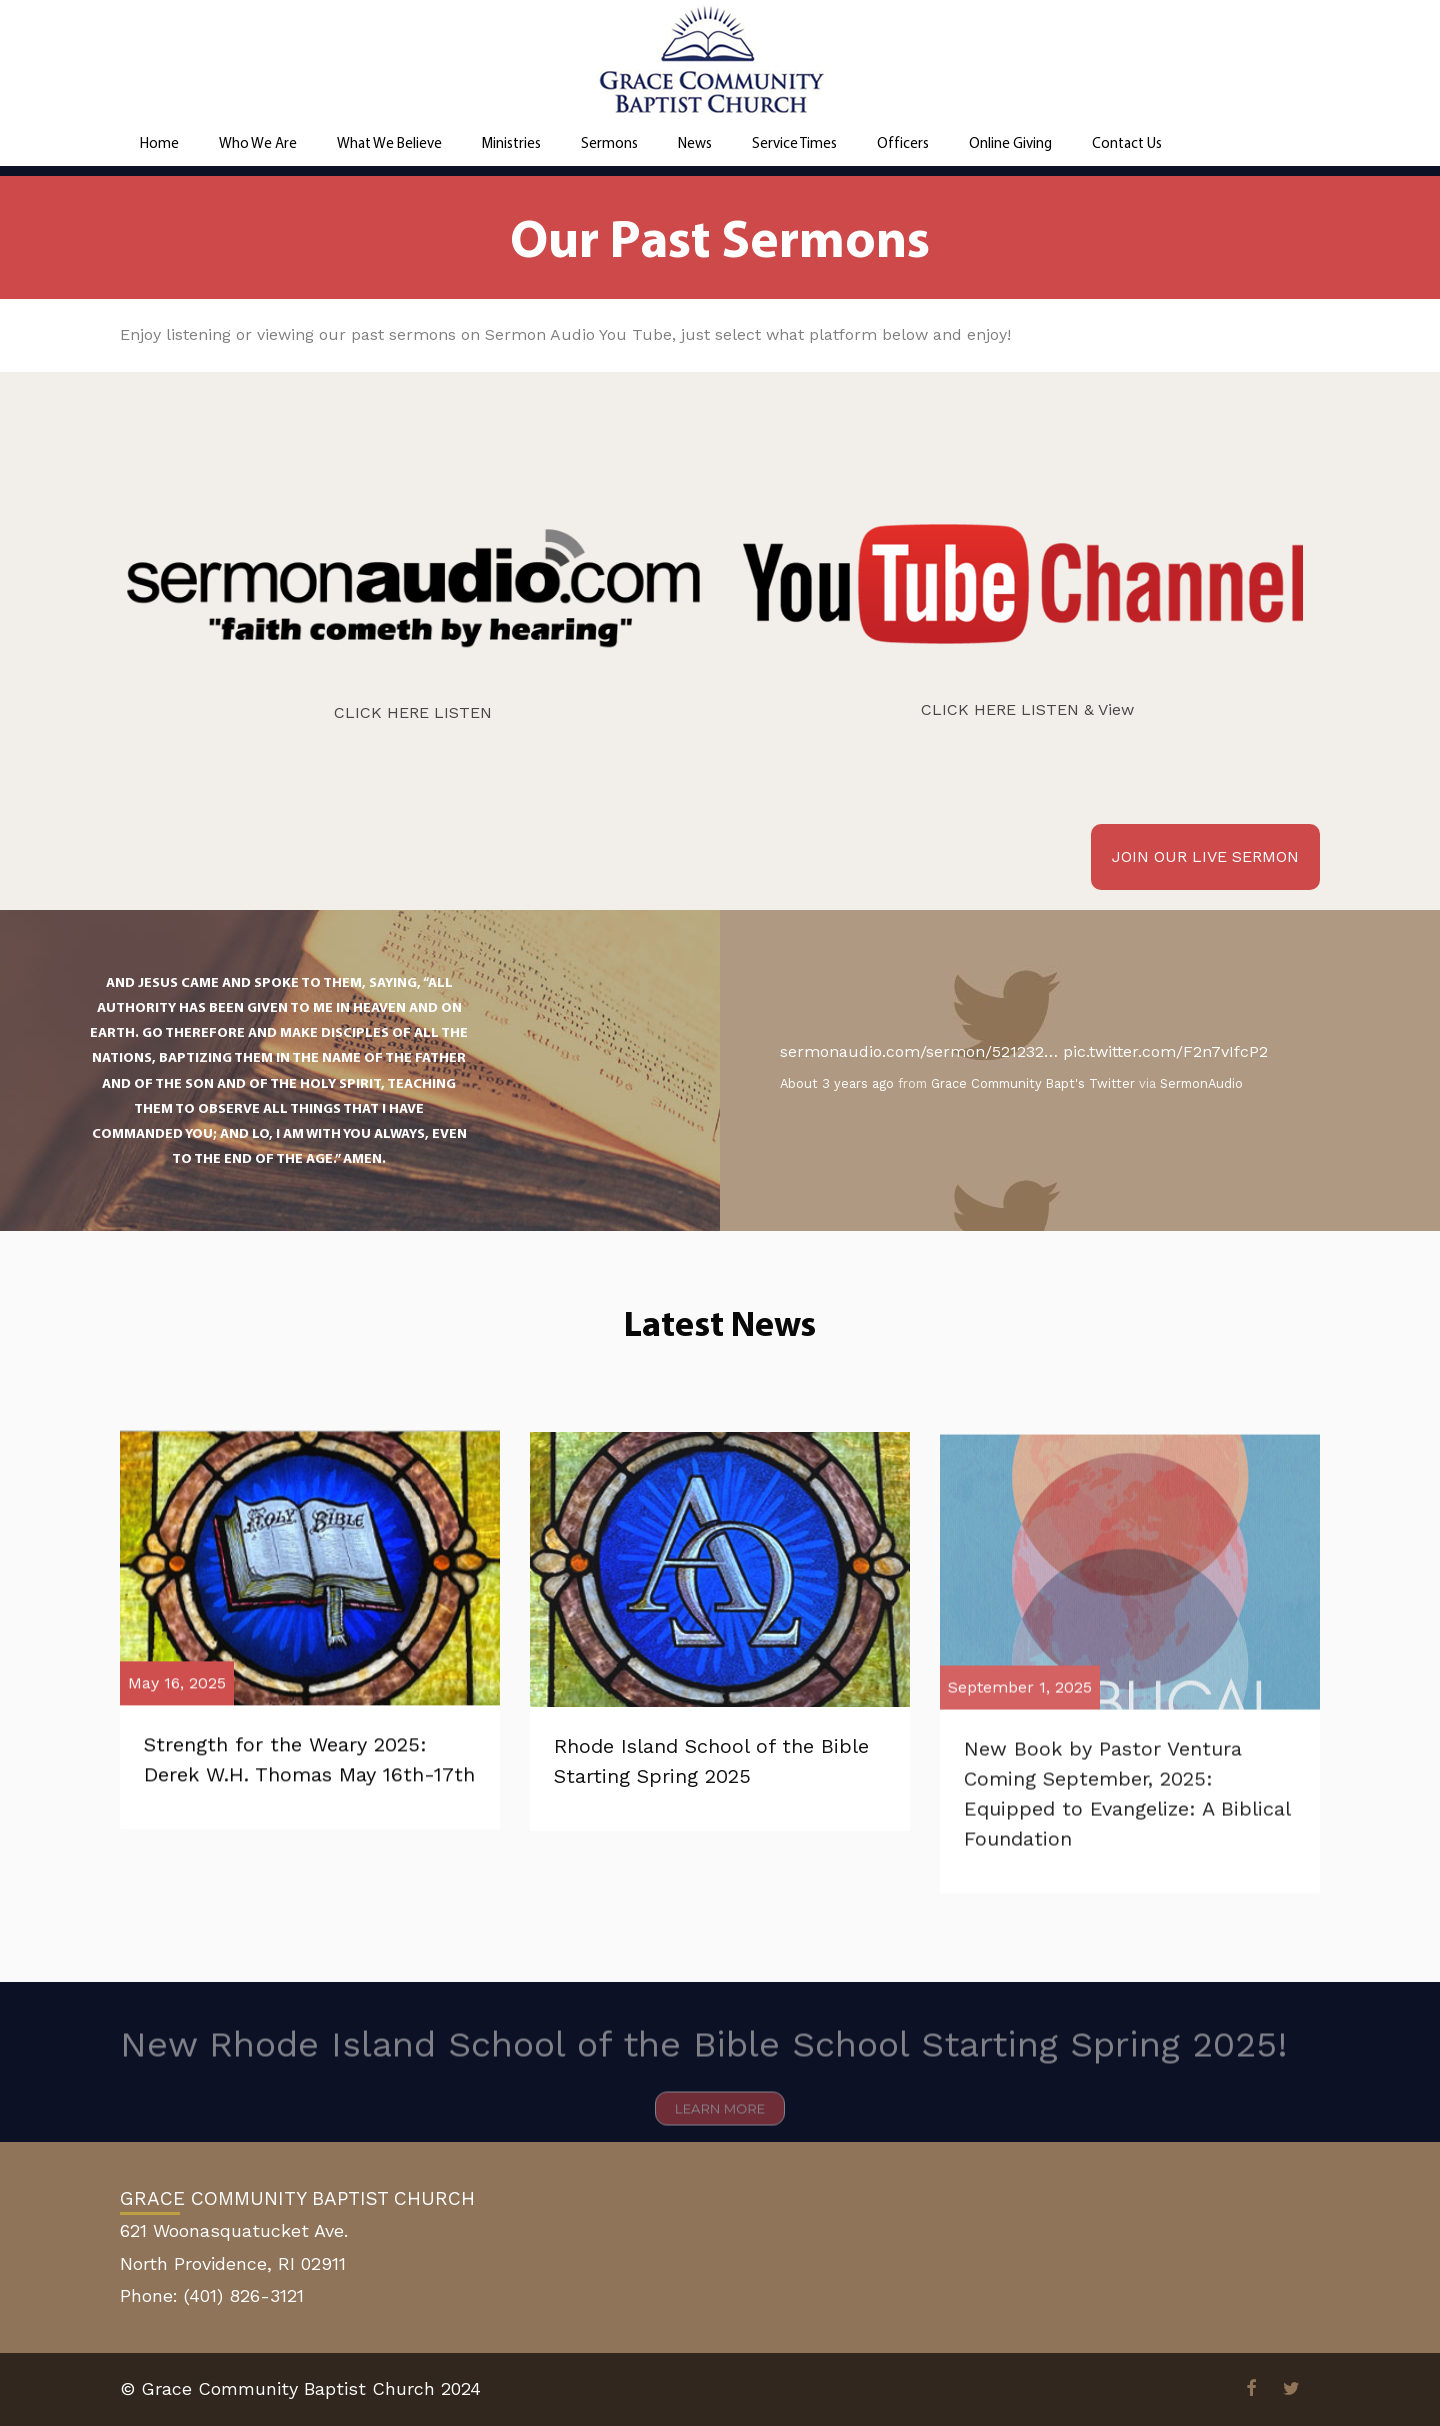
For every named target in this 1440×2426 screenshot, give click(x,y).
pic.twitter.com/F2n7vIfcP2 (1165, 1051)
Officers (903, 142)
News (695, 142)
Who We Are (258, 142)
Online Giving (1010, 142)
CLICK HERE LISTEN (413, 712)
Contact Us (1127, 142)
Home (159, 142)
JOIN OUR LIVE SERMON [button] (1205, 856)
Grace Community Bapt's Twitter (1033, 1083)
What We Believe (389, 142)
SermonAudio (1201, 1083)
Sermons (609, 142)
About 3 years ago (837, 1083)
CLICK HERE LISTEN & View (1027, 709)
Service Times (794, 142)
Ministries (511, 142)
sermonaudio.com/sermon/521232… (919, 1051)
